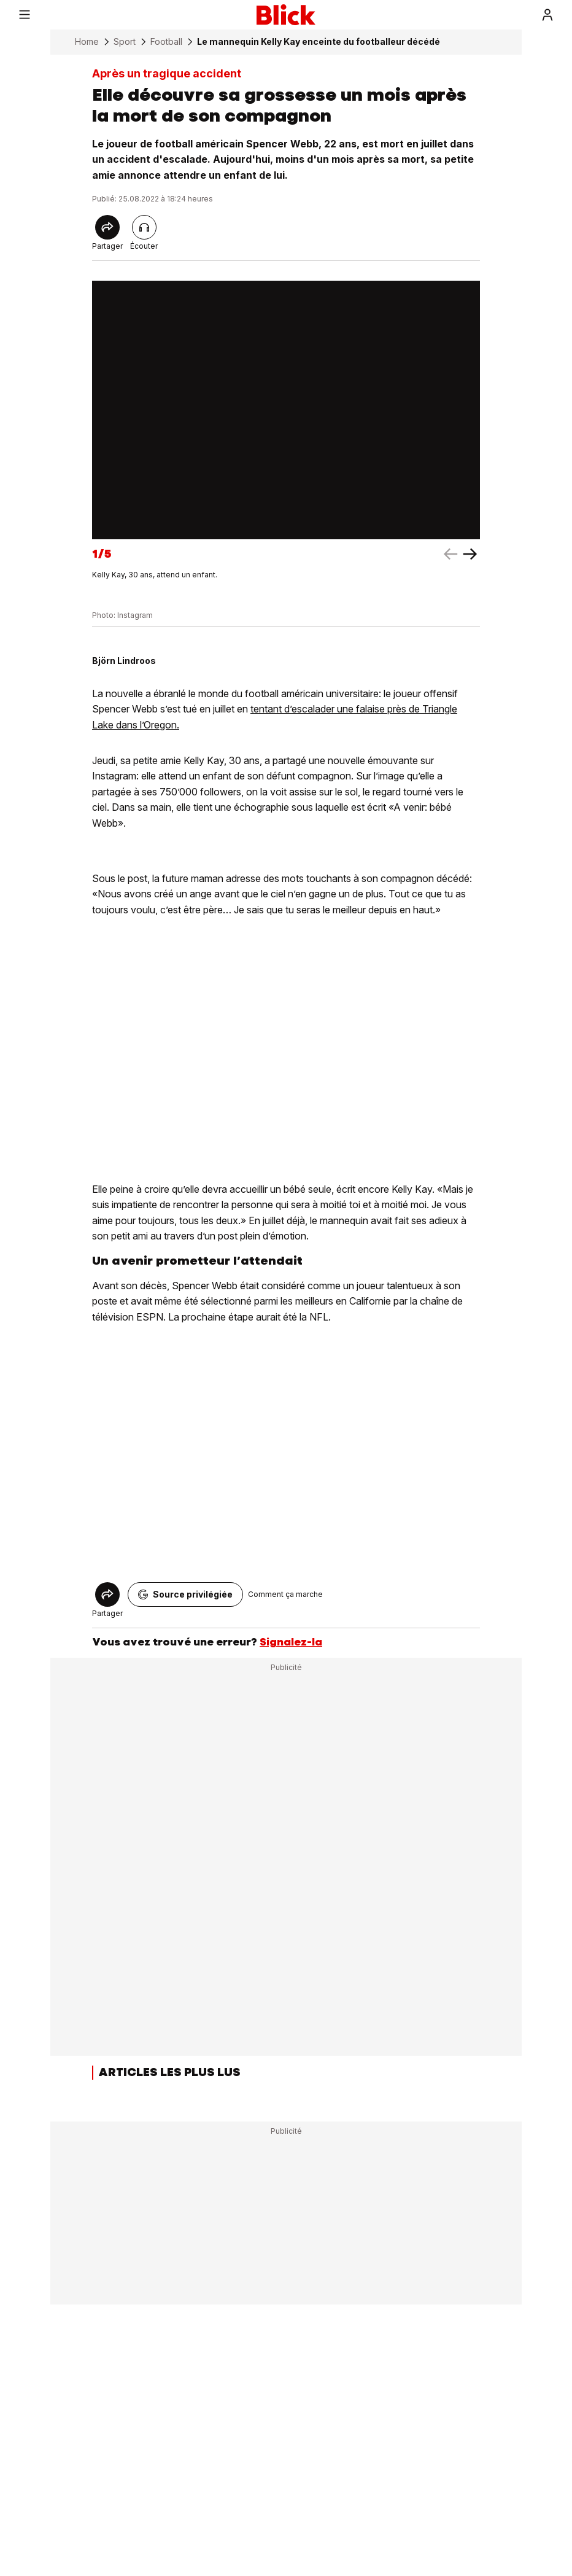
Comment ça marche (285, 1594)
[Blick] (286, 14)
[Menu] (24, 14)
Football (166, 42)
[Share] (107, 227)
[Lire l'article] (144, 227)
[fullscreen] (286, 410)
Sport (125, 42)
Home (87, 42)
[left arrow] (470, 554)
